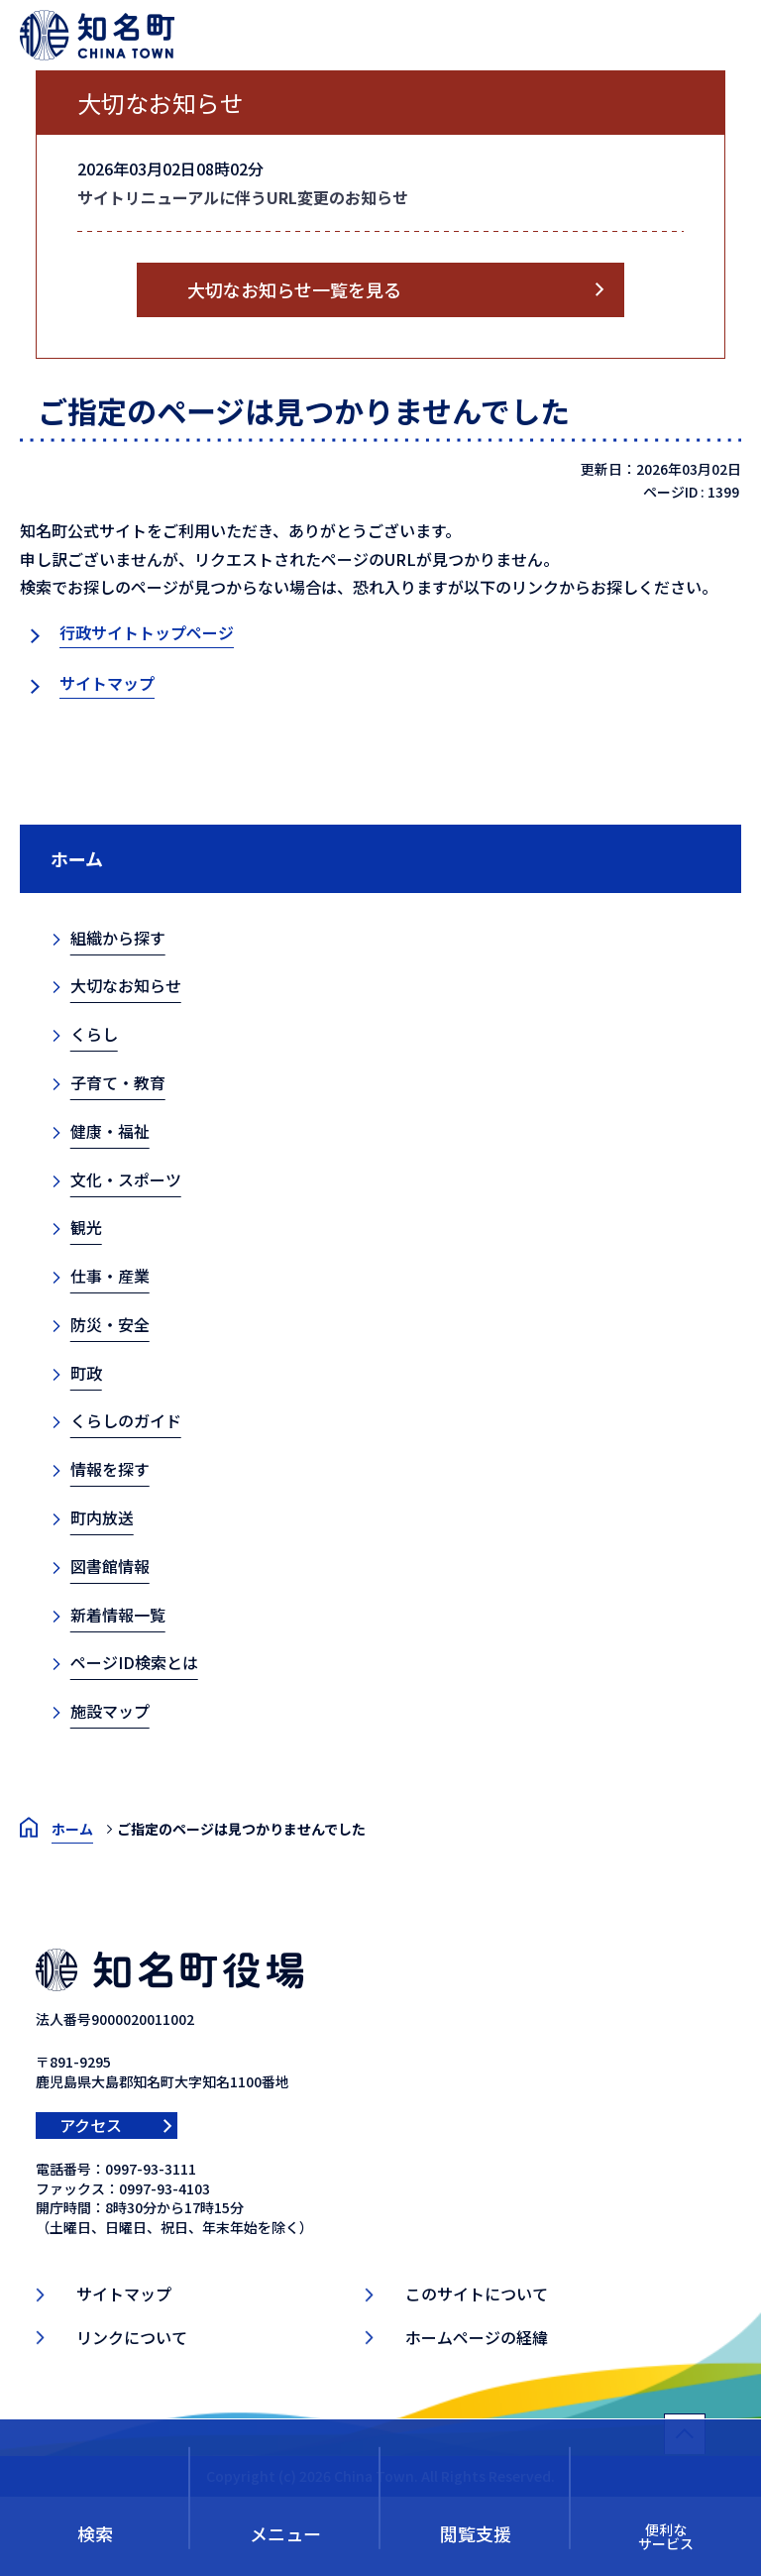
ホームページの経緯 (476, 2337)
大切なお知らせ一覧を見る (294, 289)
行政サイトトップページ (146, 632)
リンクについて (131, 2337)
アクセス (90, 2125)
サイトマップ (107, 683)
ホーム (77, 858)
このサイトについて (476, 2293)
